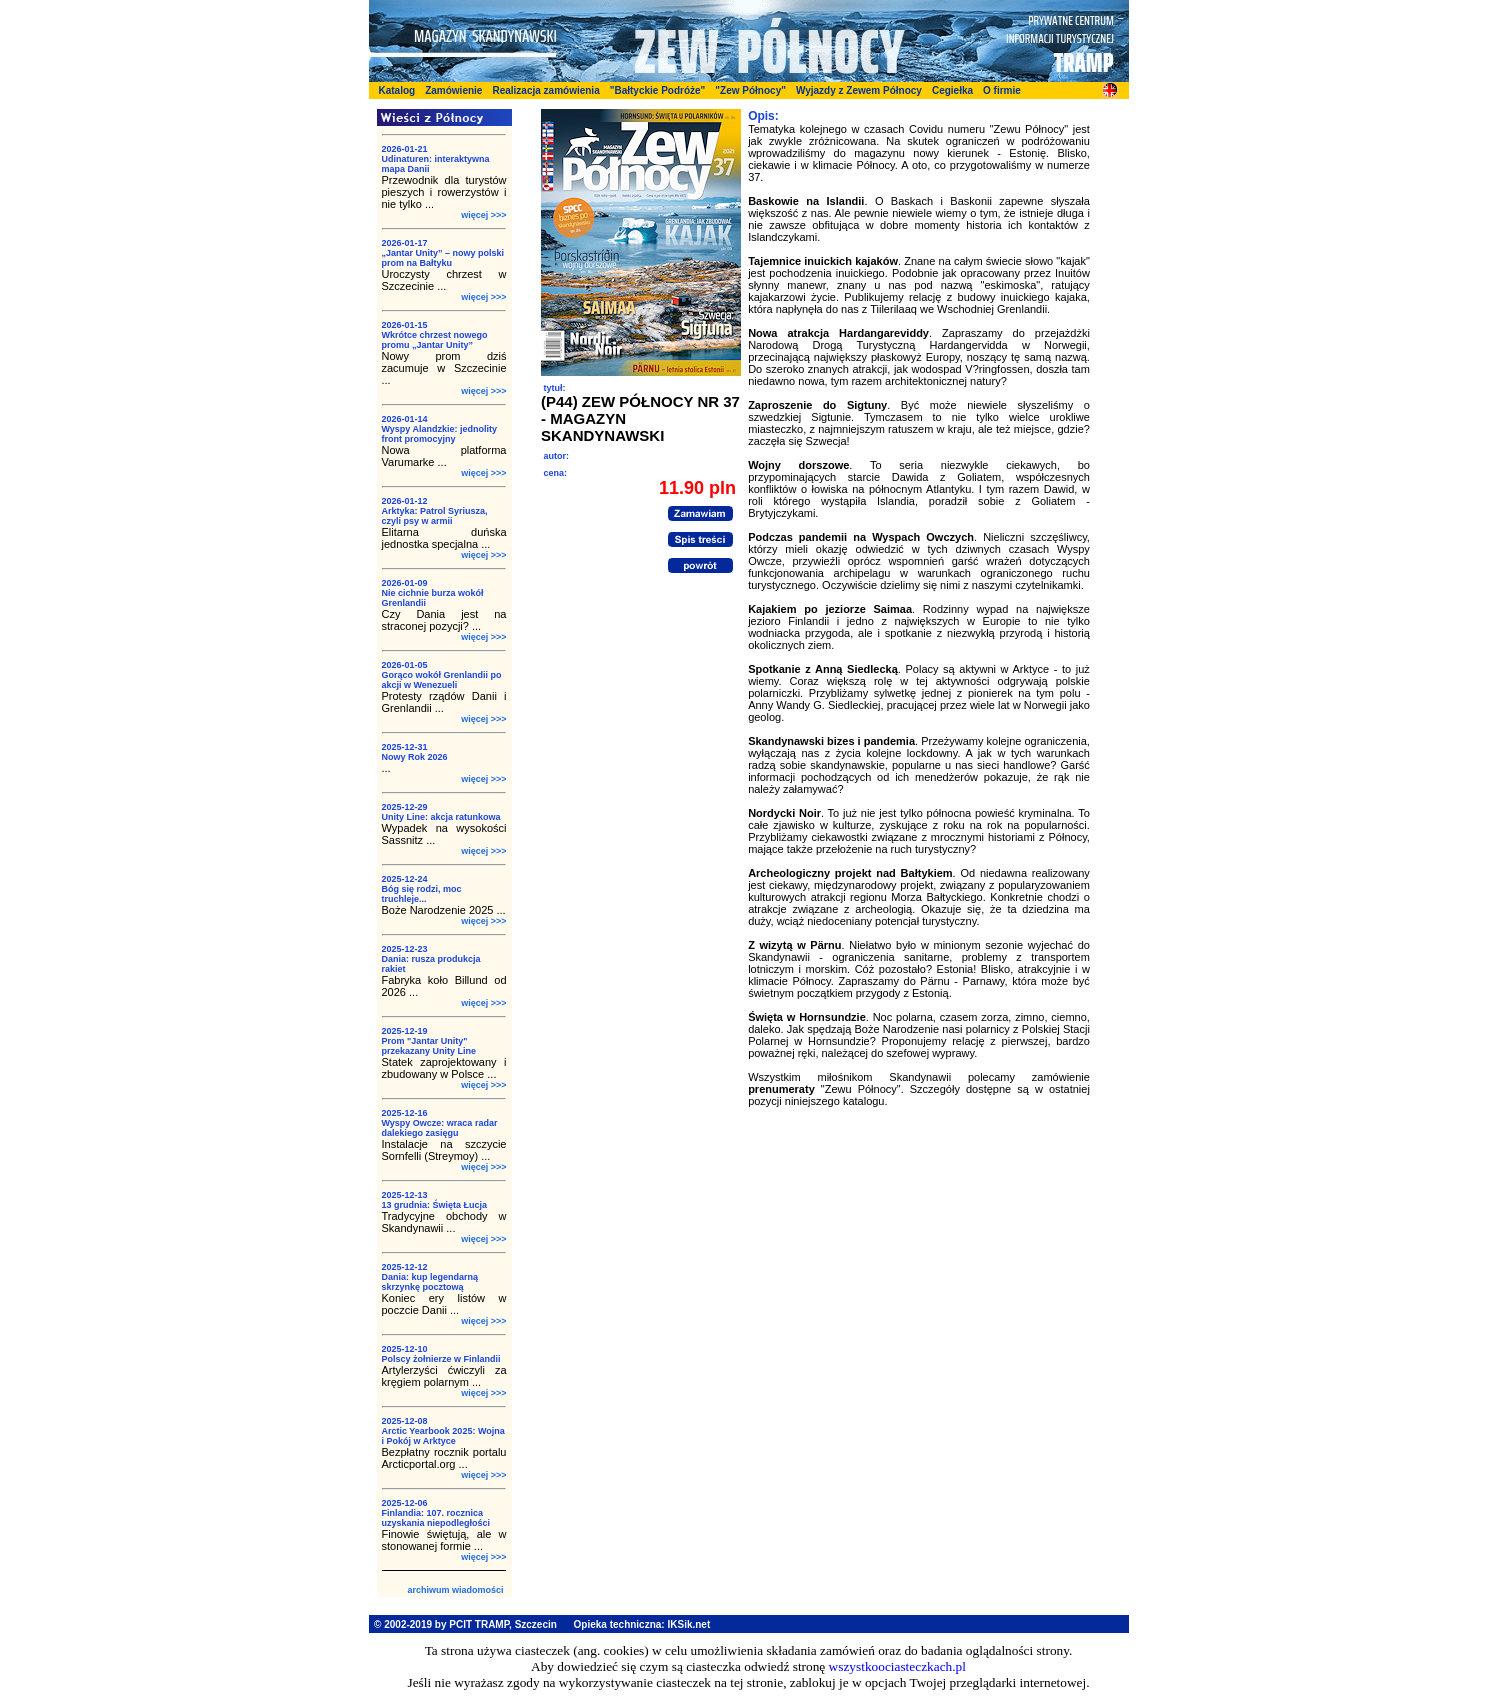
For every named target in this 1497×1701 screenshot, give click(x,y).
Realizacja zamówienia (545, 90)
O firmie (1002, 90)
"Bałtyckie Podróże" (658, 90)
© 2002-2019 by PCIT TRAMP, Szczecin (465, 1624)
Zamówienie (453, 90)
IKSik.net (688, 1624)
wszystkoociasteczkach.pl (897, 1666)
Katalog (397, 90)
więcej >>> (483, 215)
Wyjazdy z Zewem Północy (859, 90)
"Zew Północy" (750, 90)
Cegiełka (952, 90)
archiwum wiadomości (455, 1590)
